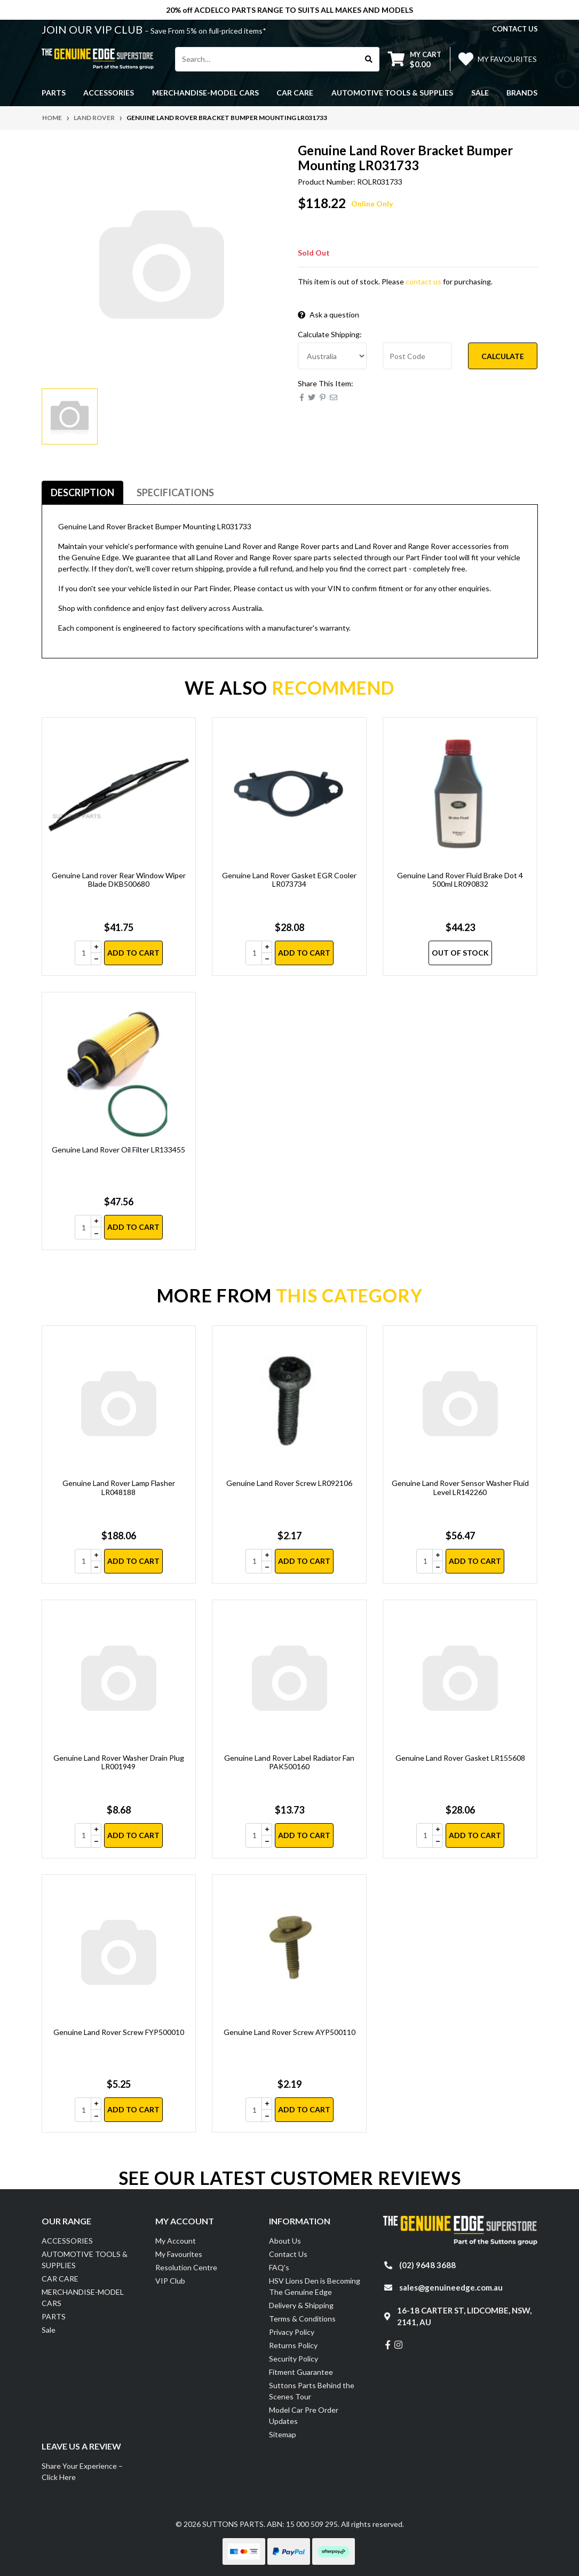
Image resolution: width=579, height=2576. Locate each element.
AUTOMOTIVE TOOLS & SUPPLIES (85, 2259)
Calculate (502, 356)
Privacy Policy (291, 2331)
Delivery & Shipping (301, 2305)
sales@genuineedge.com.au (451, 2287)
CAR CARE (60, 2278)
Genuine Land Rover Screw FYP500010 (118, 2032)
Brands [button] (521, 92)
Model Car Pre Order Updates (303, 2415)
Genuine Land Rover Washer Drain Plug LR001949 (118, 1762)
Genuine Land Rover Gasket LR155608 (460, 1757)
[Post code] (417, 356)
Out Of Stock (460, 952)
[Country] (332, 356)
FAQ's (279, 2267)
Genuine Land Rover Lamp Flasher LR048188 (118, 1487)
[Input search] (267, 59)
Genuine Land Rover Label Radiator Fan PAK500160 (289, 1762)
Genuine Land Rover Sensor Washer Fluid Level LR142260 (460, 1487)
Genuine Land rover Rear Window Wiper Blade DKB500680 (119, 880)
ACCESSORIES (67, 2240)
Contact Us (288, 2254)
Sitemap (282, 2434)
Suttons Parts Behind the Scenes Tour (311, 2391)
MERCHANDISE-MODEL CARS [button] (205, 92)
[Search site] (369, 59)
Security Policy (293, 2358)
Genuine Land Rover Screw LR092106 (289, 1483)
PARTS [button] (54, 92)
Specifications (175, 492)
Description (82, 492)
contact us (515, 29)
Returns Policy (293, 2345)
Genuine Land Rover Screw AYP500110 (289, 2032)
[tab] (82, 493)
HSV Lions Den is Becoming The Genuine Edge (314, 2286)
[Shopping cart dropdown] (414, 59)
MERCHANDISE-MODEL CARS (83, 2297)
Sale (480, 92)
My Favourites (178, 2254)
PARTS (54, 2316)
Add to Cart (133, 952)
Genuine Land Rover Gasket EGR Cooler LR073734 (289, 880)
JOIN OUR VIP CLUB (93, 29)
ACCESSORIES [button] (108, 92)
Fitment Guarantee (301, 2371)
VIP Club (170, 2280)
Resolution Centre (186, 2267)
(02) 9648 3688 (427, 2265)
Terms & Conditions (302, 2318)
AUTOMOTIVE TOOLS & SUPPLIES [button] (392, 92)
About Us (285, 2240)
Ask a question (328, 314)
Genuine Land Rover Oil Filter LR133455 (118, 1149)
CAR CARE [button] (294, 92)
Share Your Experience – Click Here (82, 2471)
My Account (175, 2240)
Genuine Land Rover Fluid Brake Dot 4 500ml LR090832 (460, 880)
